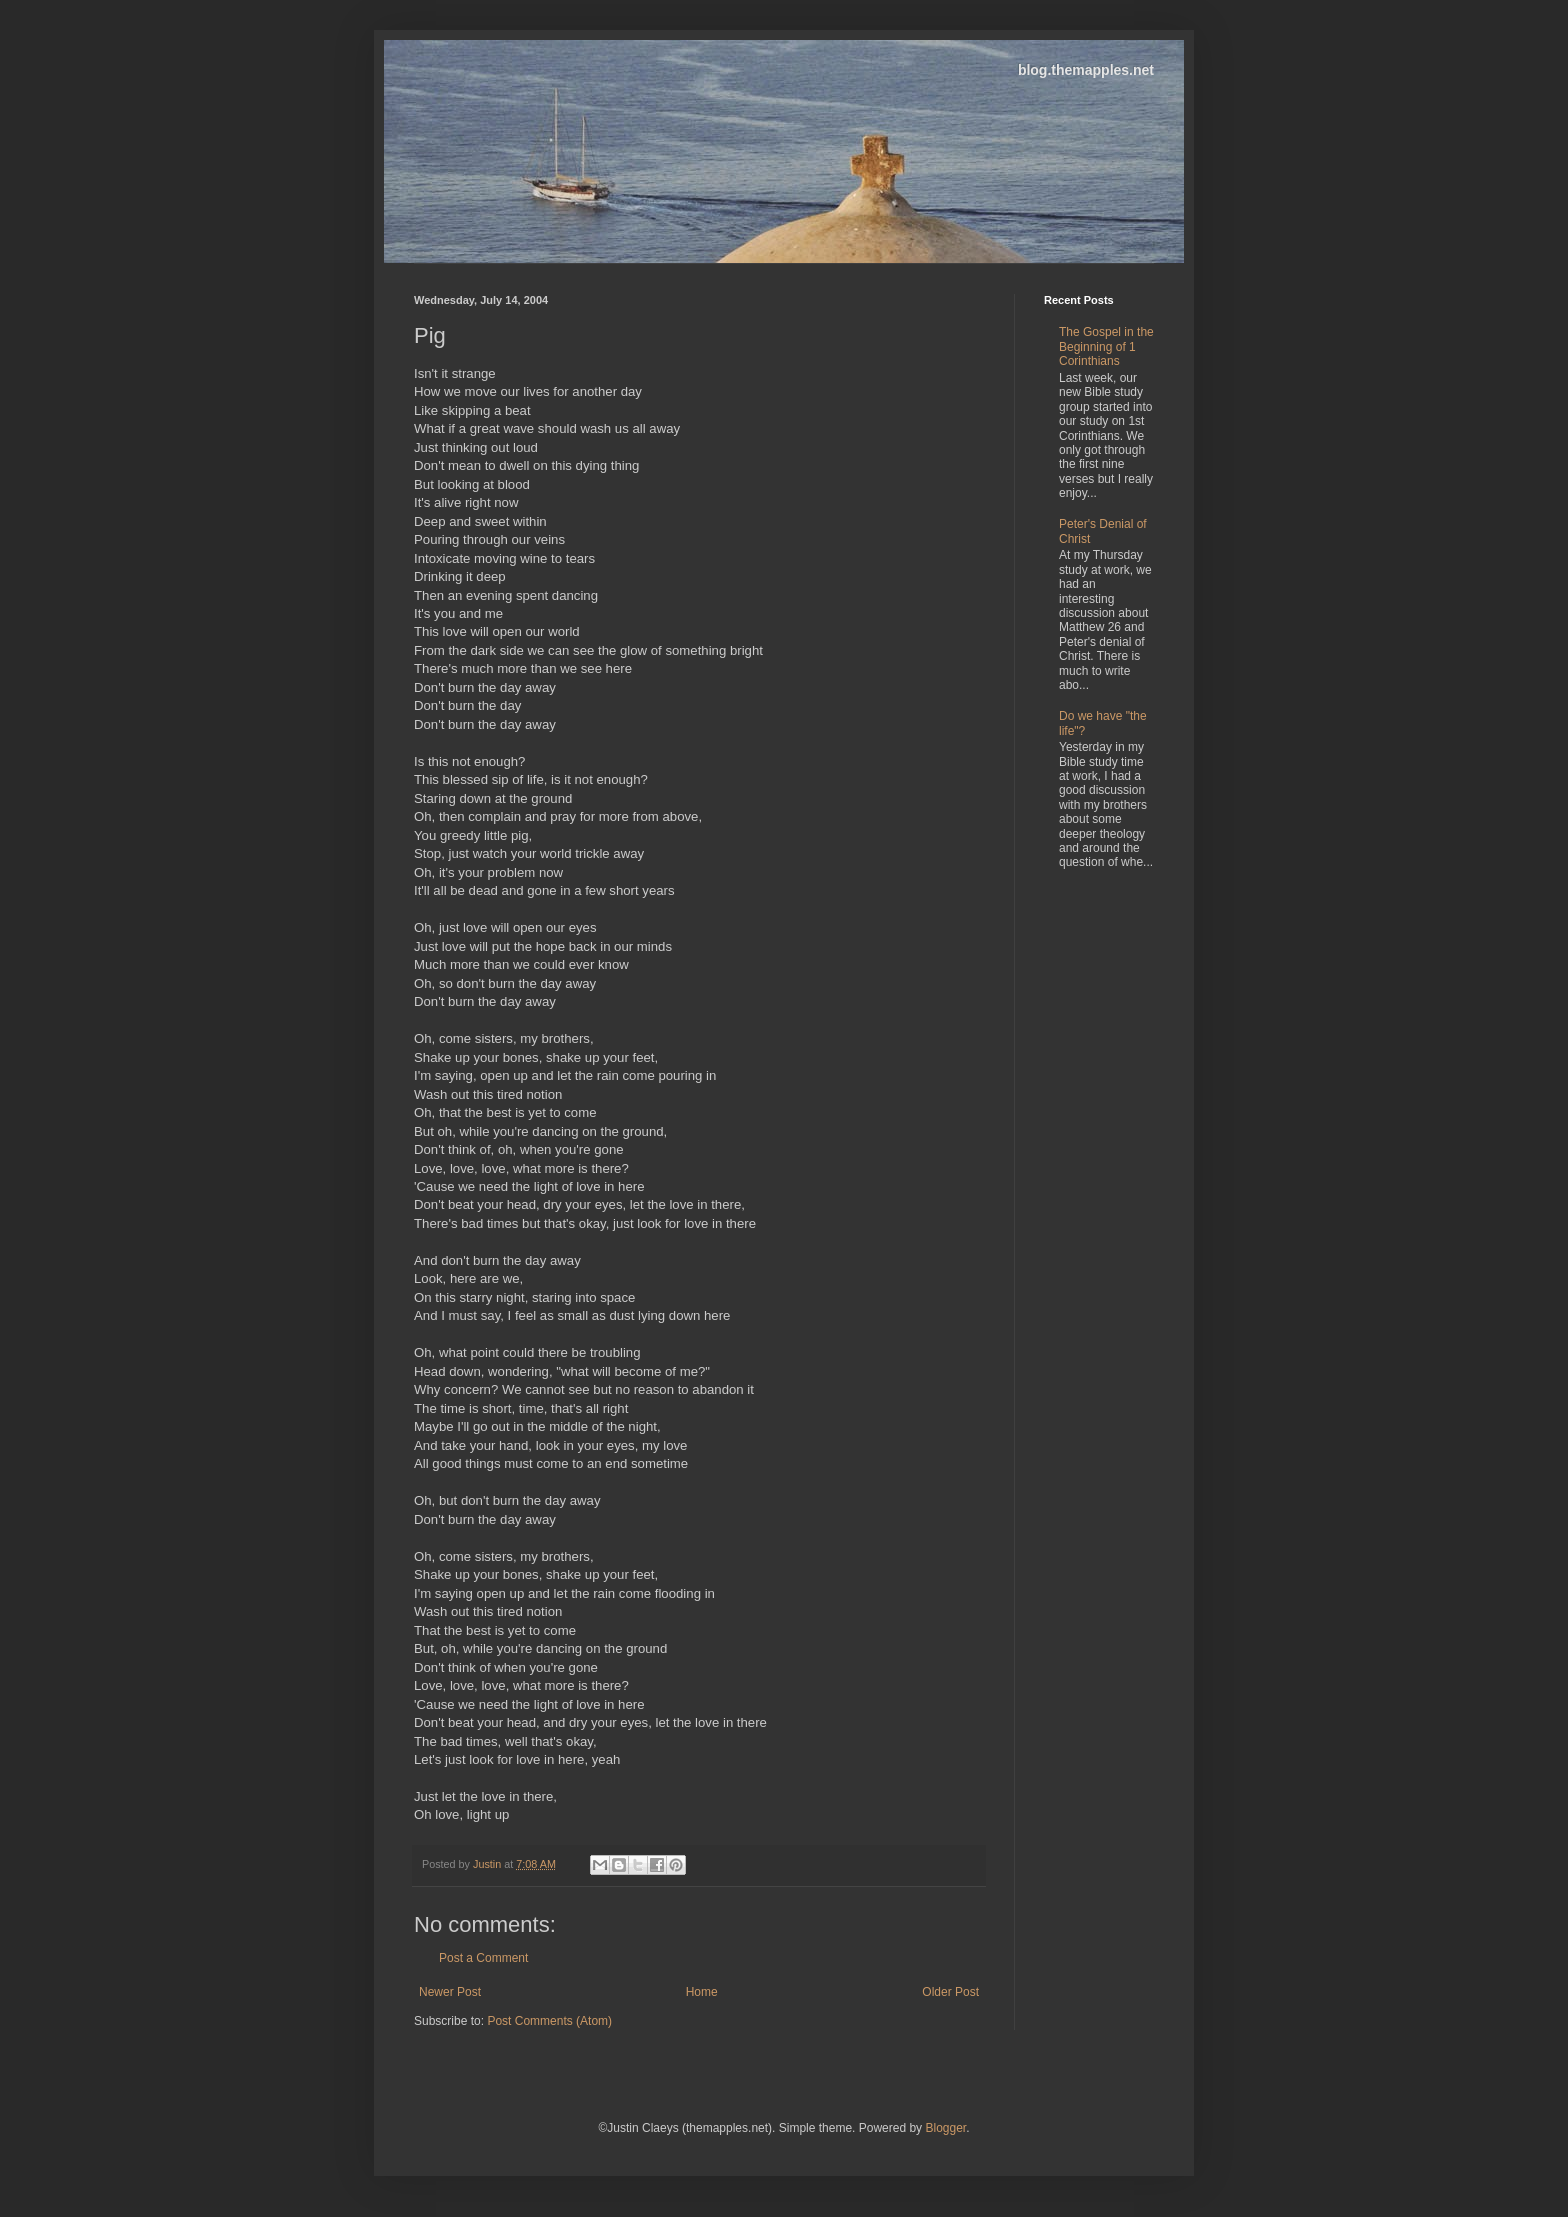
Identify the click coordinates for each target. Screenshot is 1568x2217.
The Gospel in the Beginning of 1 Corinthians (1106, 346)
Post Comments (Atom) (549, 2021)
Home (702, 1992)
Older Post (950, 1992)
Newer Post (450, 1992)
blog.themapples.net (1086, 70)
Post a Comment (483, 1958)
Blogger (945, 2128)
